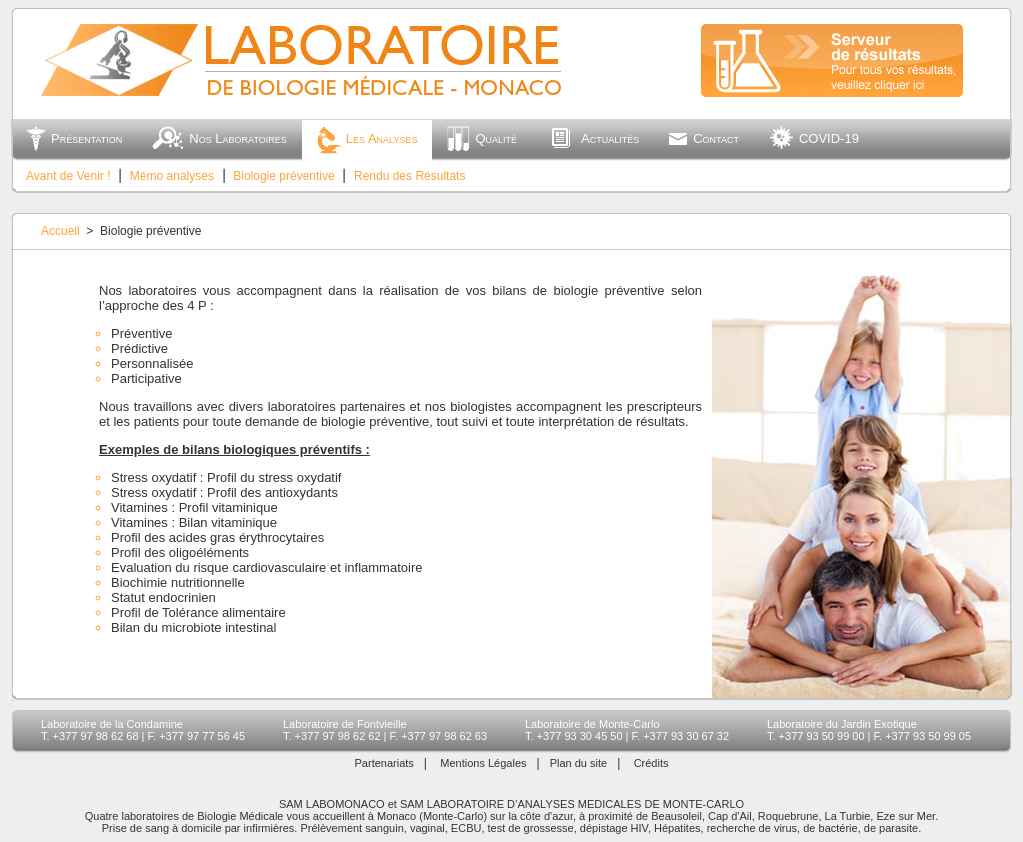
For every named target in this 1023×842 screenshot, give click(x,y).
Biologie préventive (283, 176)
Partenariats (384, 763)
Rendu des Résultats (409, 176)
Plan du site (578, 763)
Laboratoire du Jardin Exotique (842, 724)
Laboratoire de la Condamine (112, 724)
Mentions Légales (483, 763)
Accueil (60, 231)
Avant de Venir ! (68, 176)
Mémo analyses (172, 176)
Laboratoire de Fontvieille (345, 724)
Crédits (651, 763)
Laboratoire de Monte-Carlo (592, 724)
